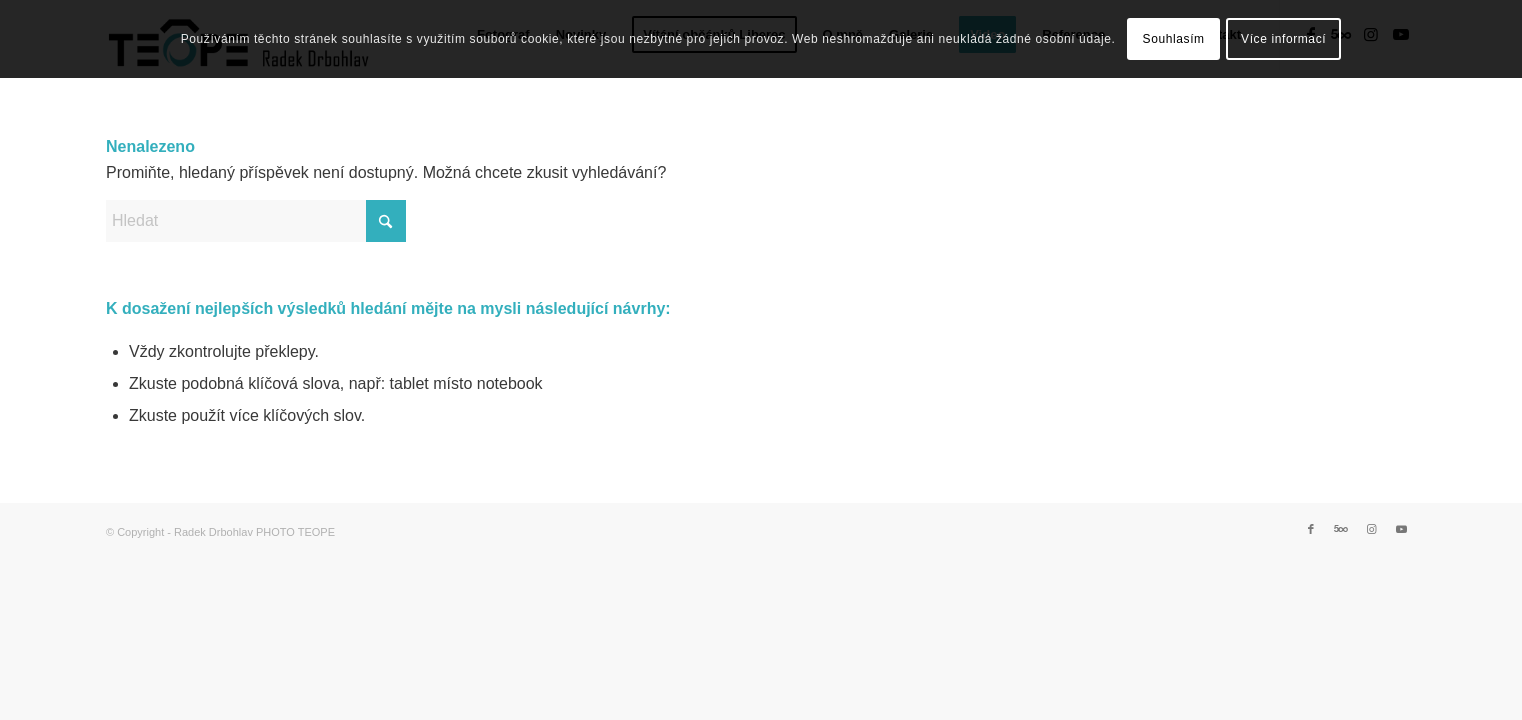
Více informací (1283, 39)
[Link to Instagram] (1371, 529)
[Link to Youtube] (1401, 529)
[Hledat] (256, 221)
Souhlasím (1174, 39)
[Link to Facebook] (1311, 529)
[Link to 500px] (1341, 529)
